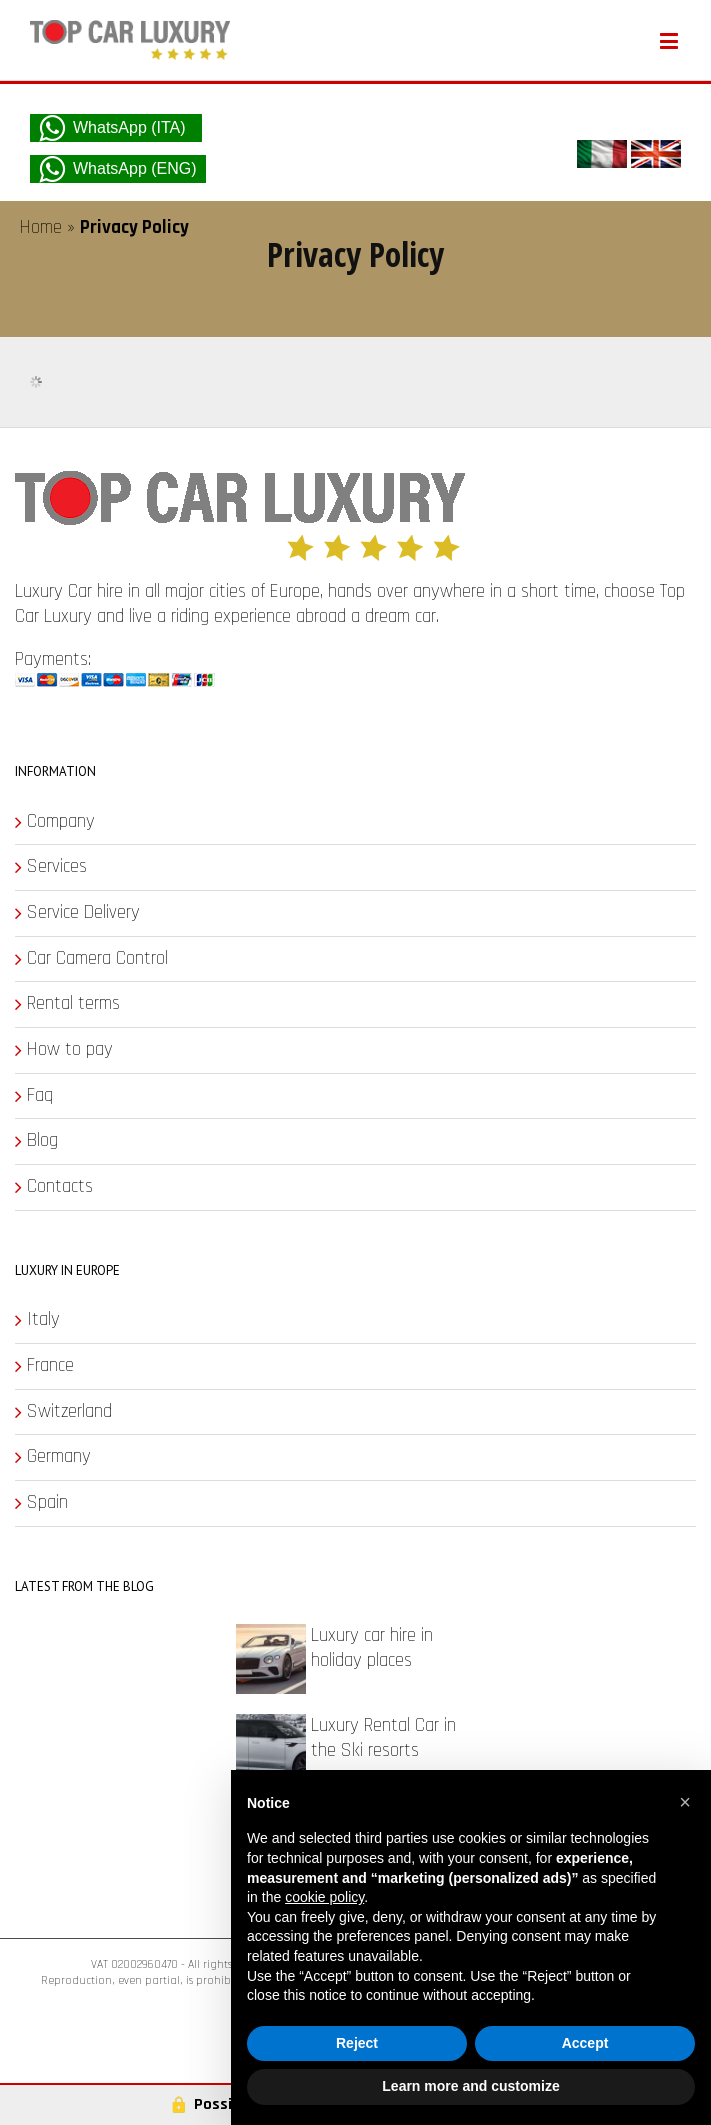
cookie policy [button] (324, 1897)
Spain (47, 1503)
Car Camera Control (97, 959)
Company (61, 822)
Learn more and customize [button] (470, 2086)
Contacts (60, 1187)
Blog (42, 1141)
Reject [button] (357, 2043)
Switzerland (69, 1412)
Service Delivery (83, 913)
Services (57, 867)
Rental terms (73, 1004)
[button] (685, 1802)
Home (41, 227)
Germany (59, 1457)
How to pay (70, 1050)
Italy (43, 1320)
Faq (40, 1096)
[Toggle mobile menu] (670, 40)
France (50, 1366)
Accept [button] (585, 2043)
